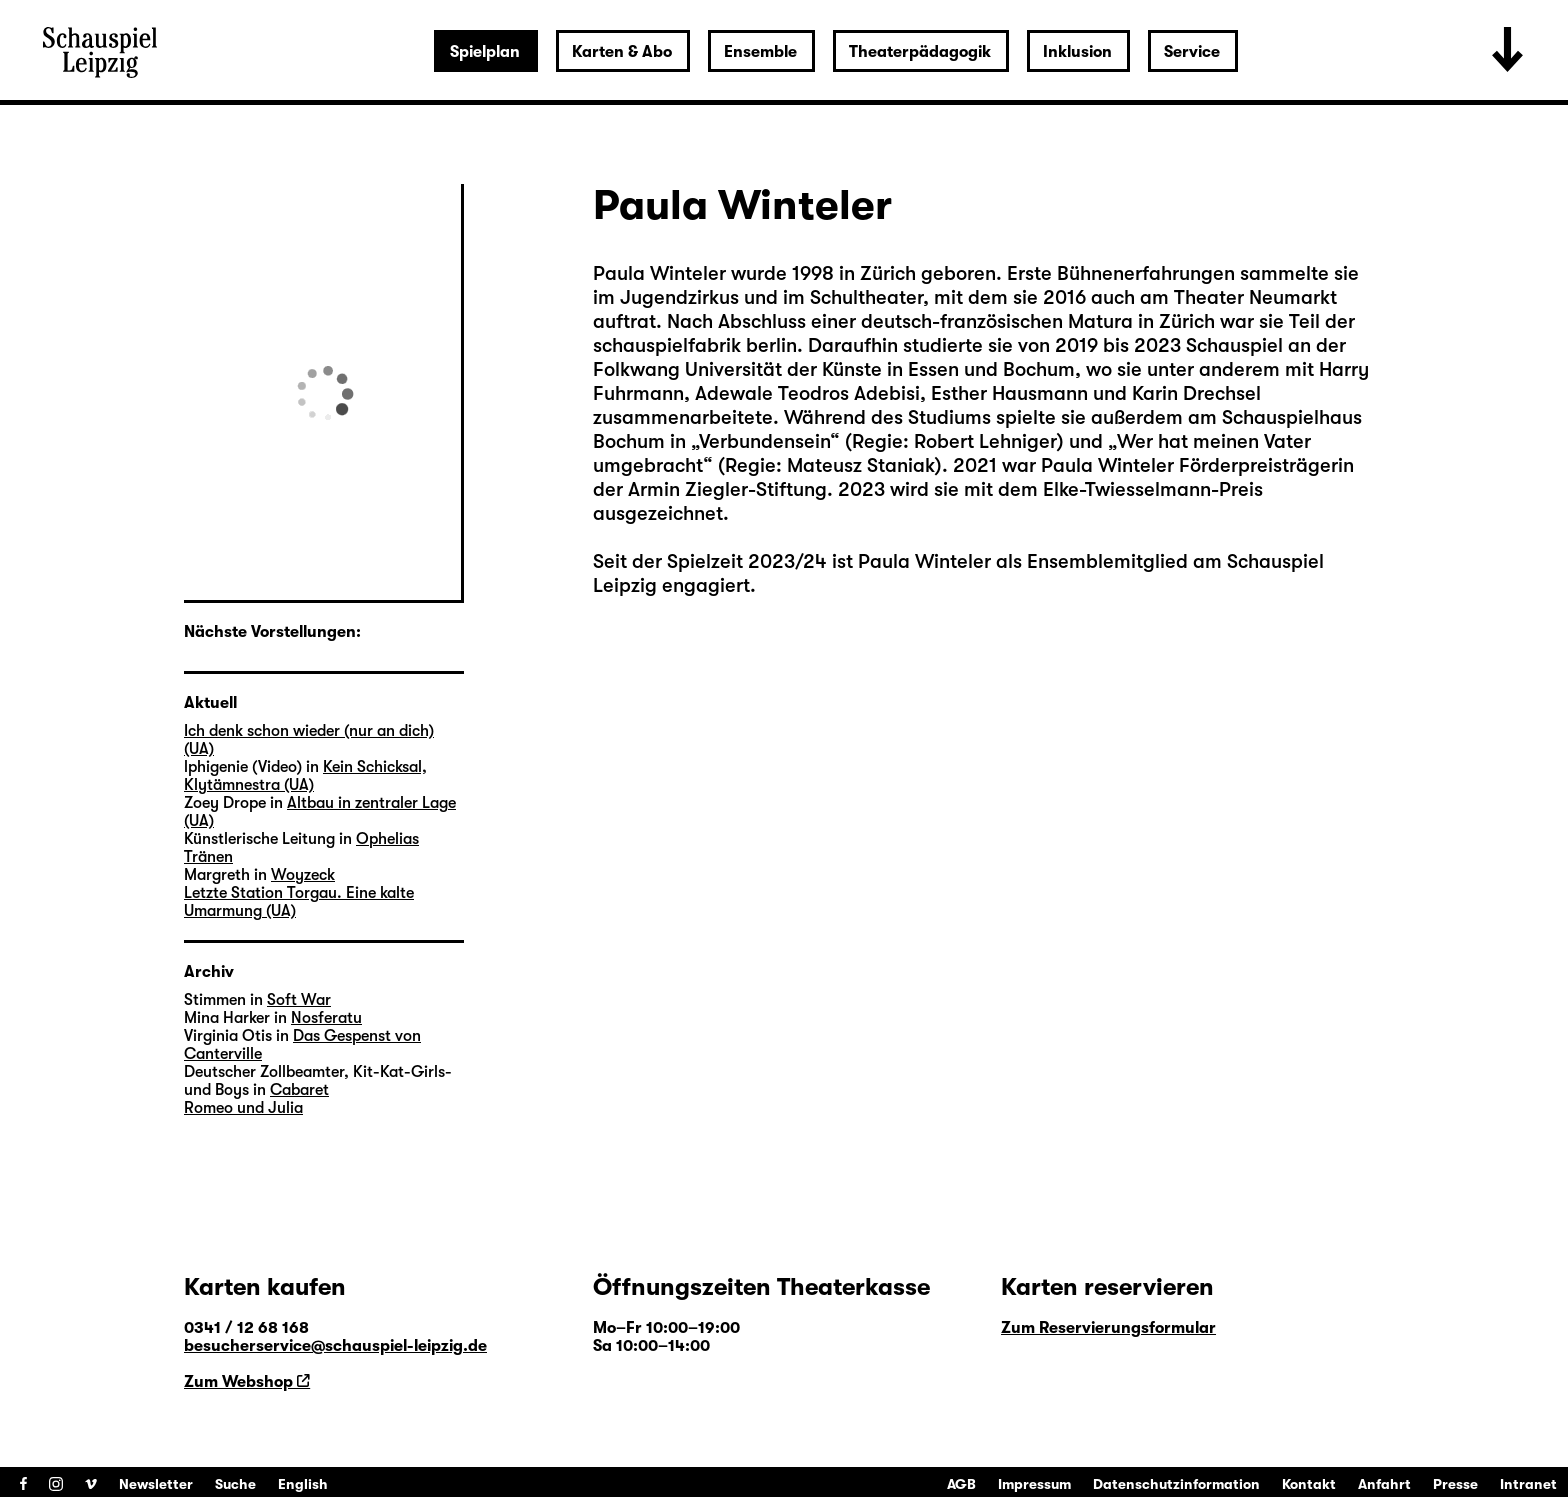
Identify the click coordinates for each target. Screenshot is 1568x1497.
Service (1192, 52)
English (303, 1484)
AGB (961, 1484)
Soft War (299, 1000)
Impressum (1034, 1484)
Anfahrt (1384, 1484)
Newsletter (156, 1484)
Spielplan (485, 52)
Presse (1455, 1484)
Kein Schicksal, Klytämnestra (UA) (305, 776)
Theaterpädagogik (920, 52)
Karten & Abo (622, 52)
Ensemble (760, 52)
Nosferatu (326, 1018)
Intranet (1528, 1484)
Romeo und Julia (243, 1108)
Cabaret (299, 1090)
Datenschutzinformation (1176, 1484)
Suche (235, 1484)
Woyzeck (303, 875)
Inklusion (1077, 52)
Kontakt (1309, 1484)
